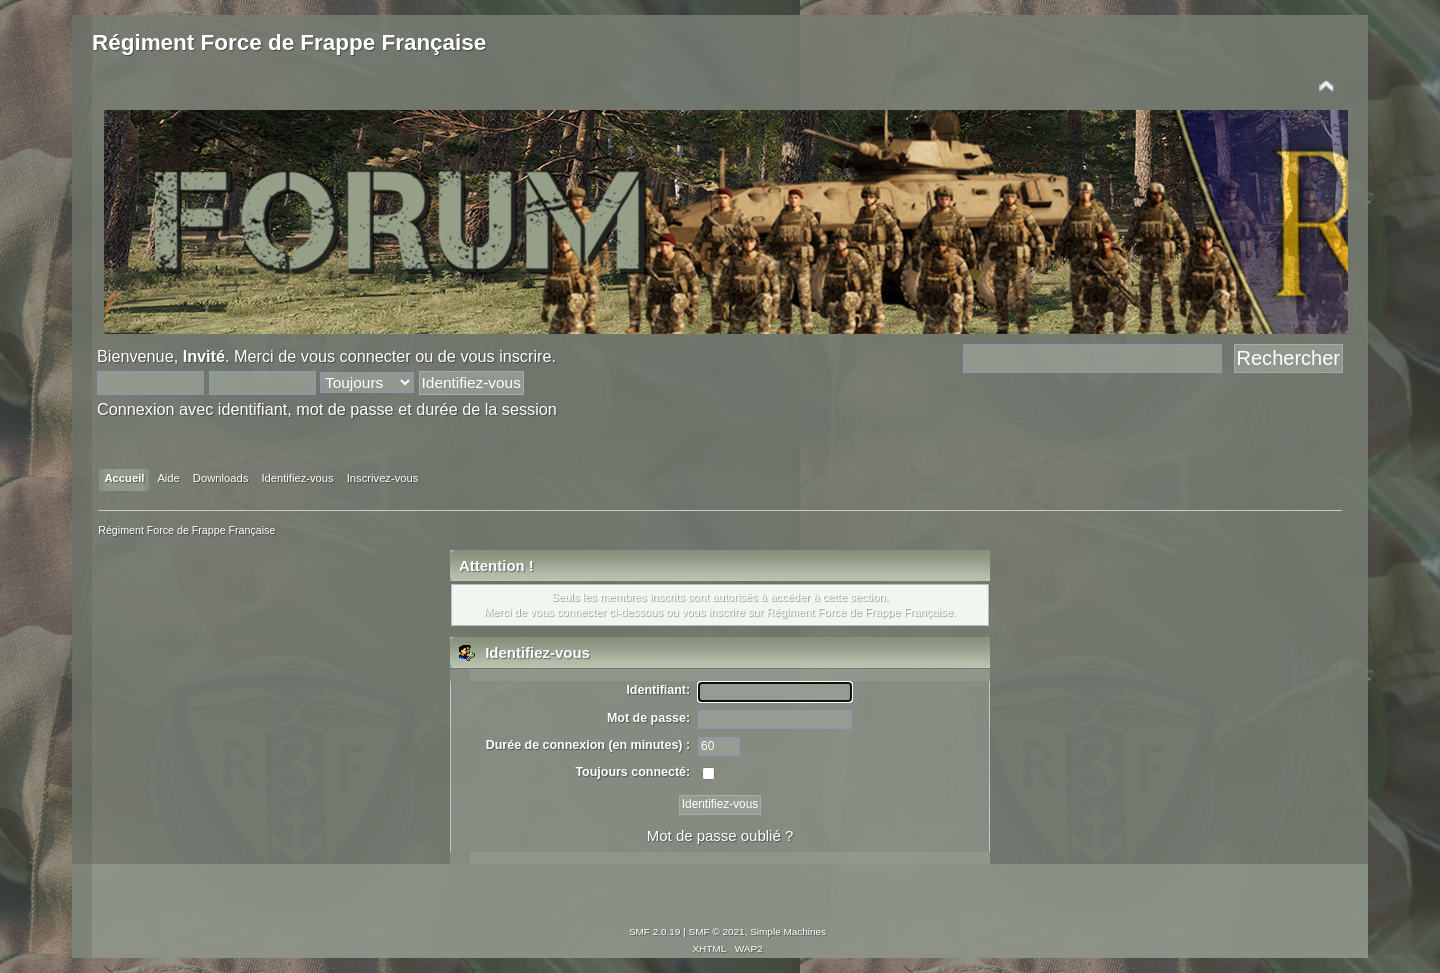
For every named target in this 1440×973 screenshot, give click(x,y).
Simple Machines (788, 931)
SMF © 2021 (717, 931)
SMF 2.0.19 (655, 931)
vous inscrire (505, 356)
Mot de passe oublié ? (720, 835)
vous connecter (356, 356)
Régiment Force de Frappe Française (289, 42)
